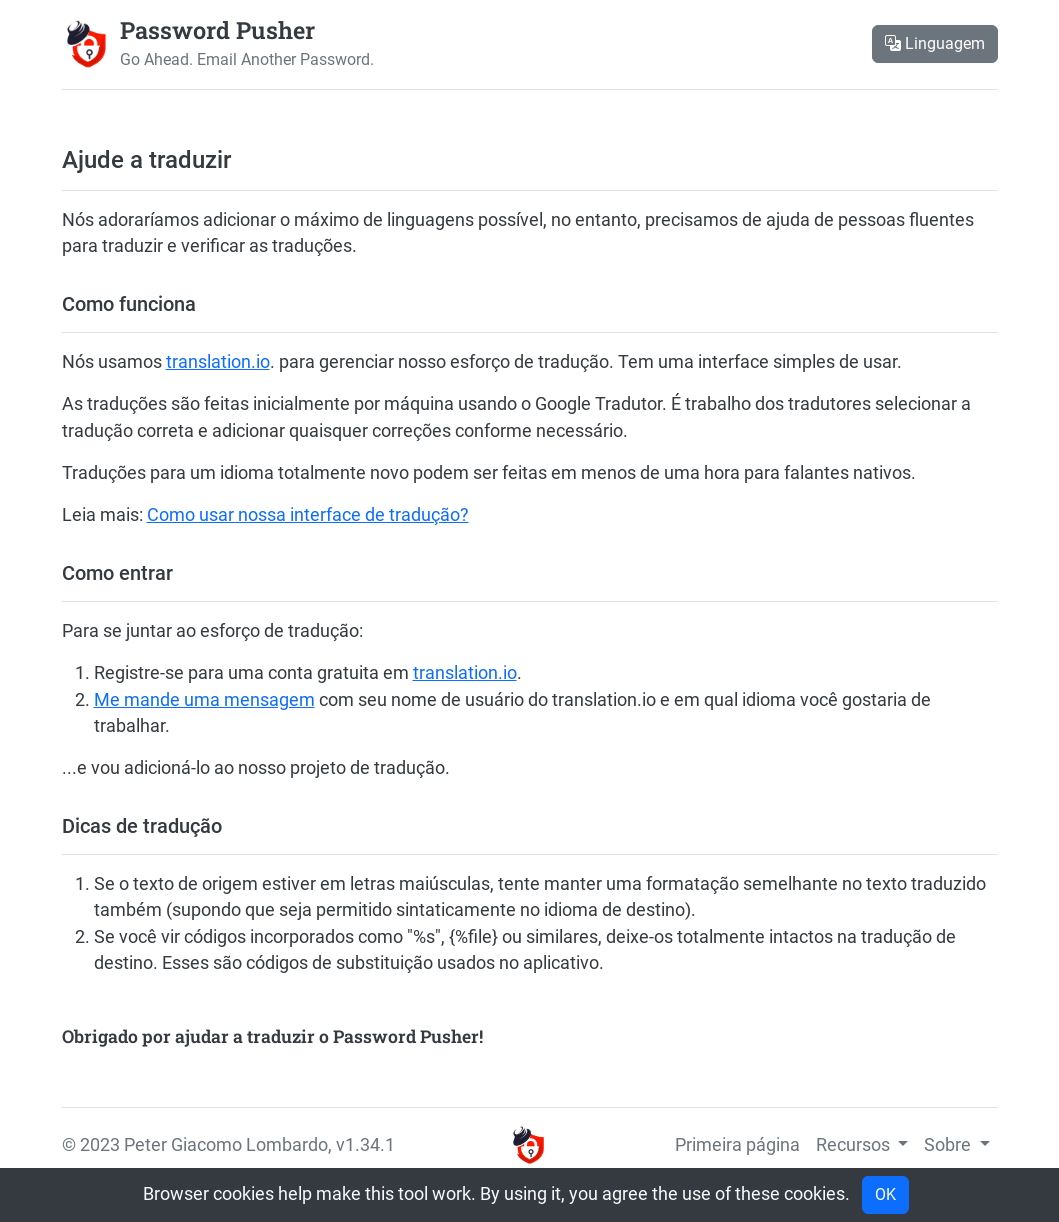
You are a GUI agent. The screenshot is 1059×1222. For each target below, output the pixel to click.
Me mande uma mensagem (204, 700)
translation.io (218, 362)
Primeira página (737, 1145)
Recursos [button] (855, 1145)
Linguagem (935, 43)
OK (885, 1194)
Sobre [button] (949, 1145)
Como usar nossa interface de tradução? (308, 515)
